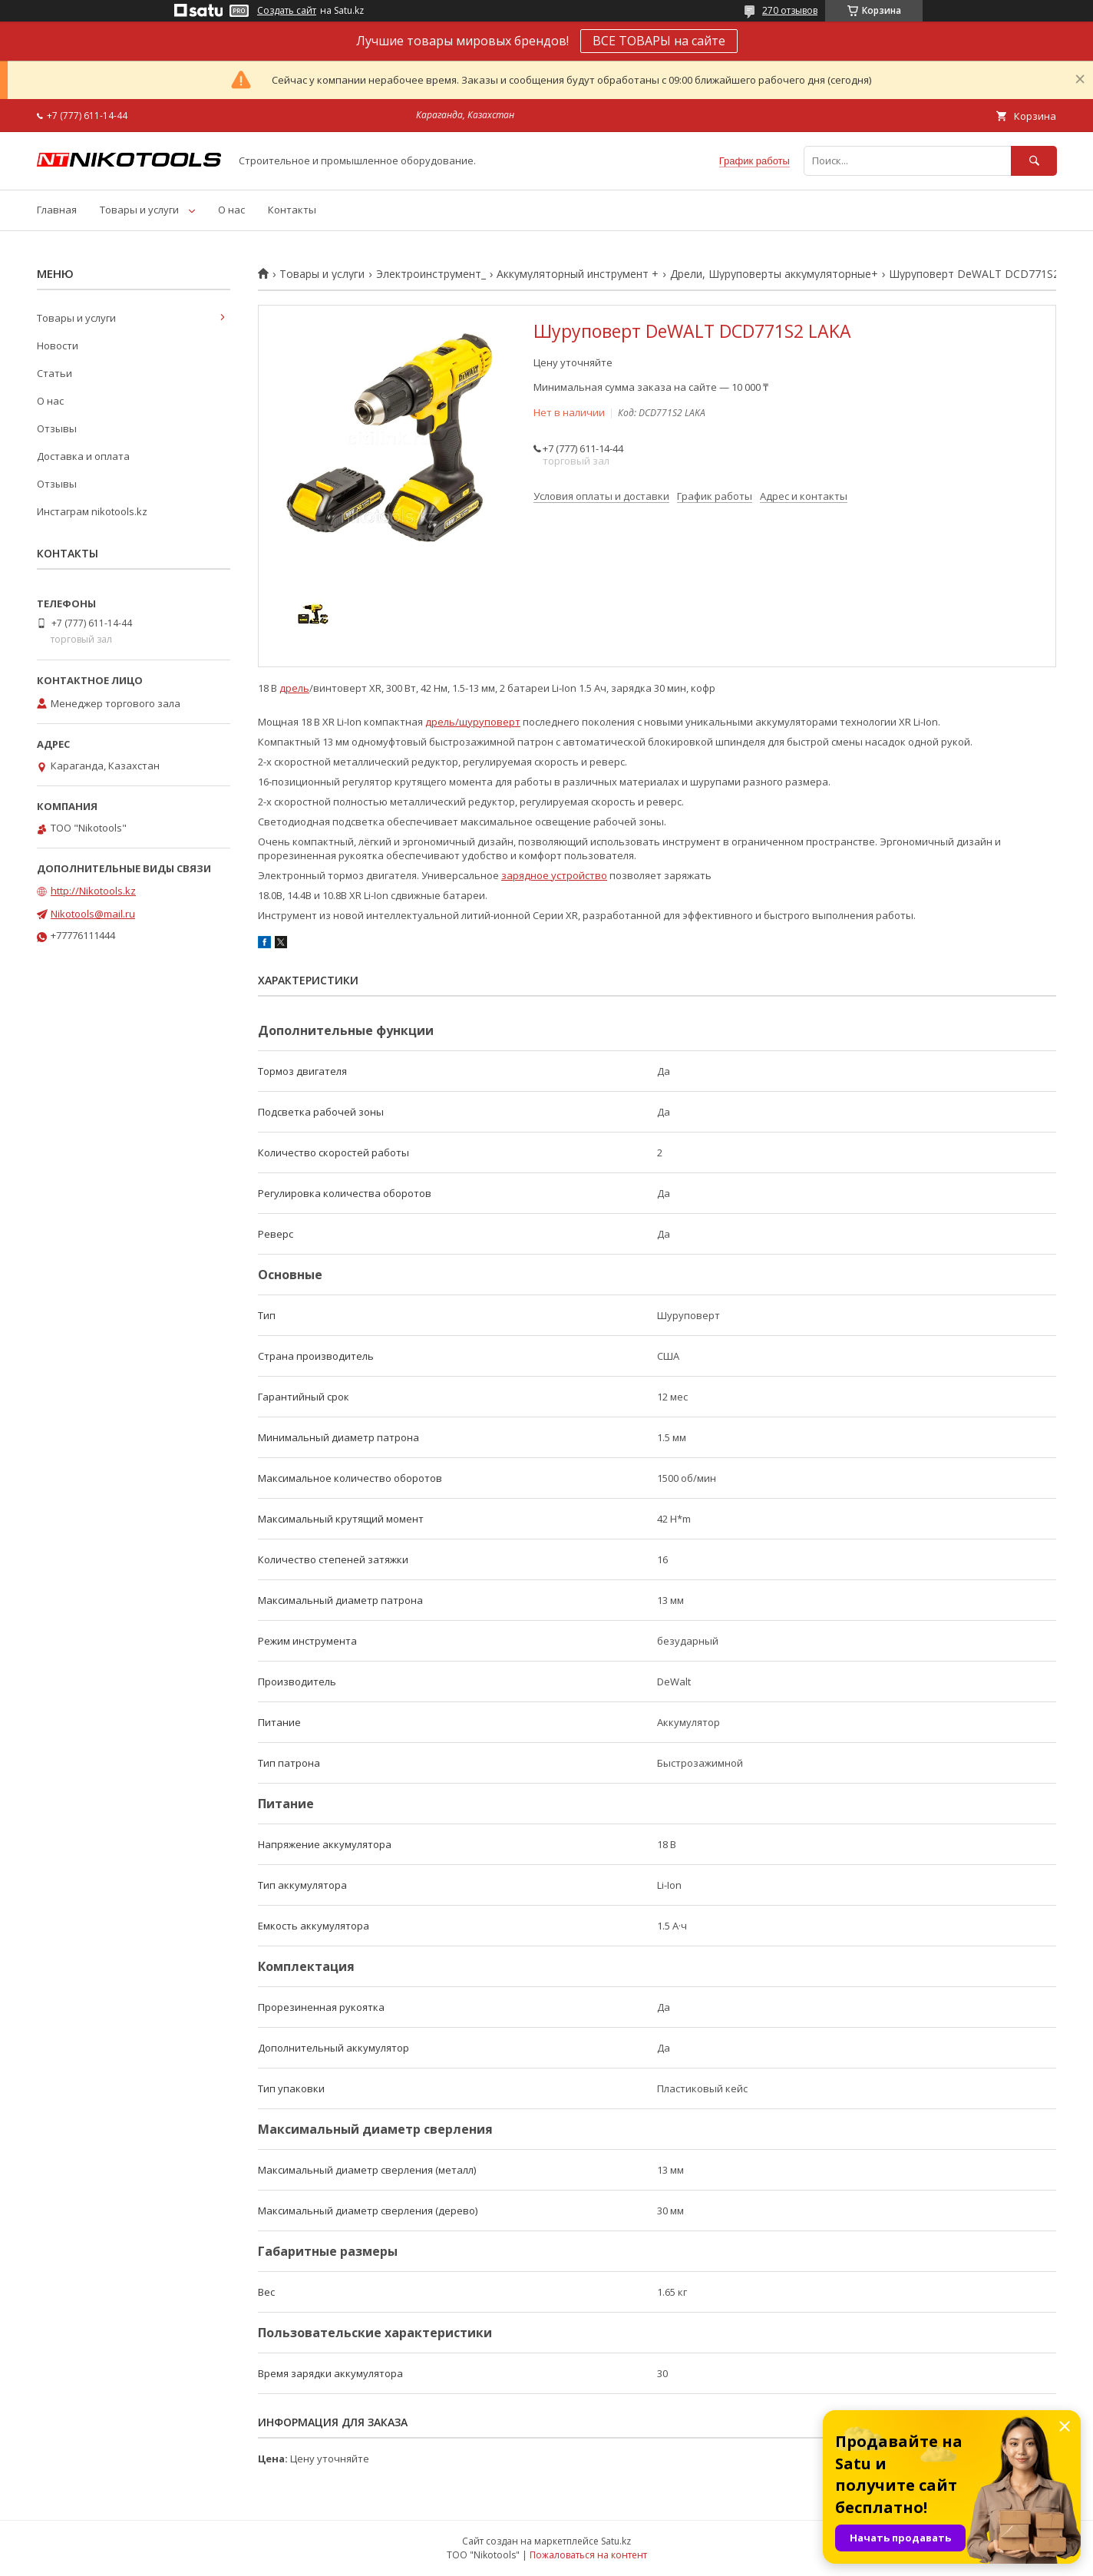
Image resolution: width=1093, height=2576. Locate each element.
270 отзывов (789, 10)
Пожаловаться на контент (588, 2554)
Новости (57, 345)
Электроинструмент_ (431, 274)
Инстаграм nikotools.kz (92, 511)
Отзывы (57, 428)
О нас (231, 210)
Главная (57, 210)
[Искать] (1034, 161)
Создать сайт (286, 10)
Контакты (292, 210)
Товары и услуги (139, 210)
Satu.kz (616, 2541)
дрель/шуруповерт (472, 722)
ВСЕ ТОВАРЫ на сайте (659, 40)
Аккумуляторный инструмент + (578, 274)
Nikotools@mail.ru (93, 914)
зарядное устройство (554, 875)
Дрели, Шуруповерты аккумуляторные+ (774, 274)
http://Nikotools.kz (93, 891)
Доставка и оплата (83, 456)
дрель (294, 688)
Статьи (54, 373)
